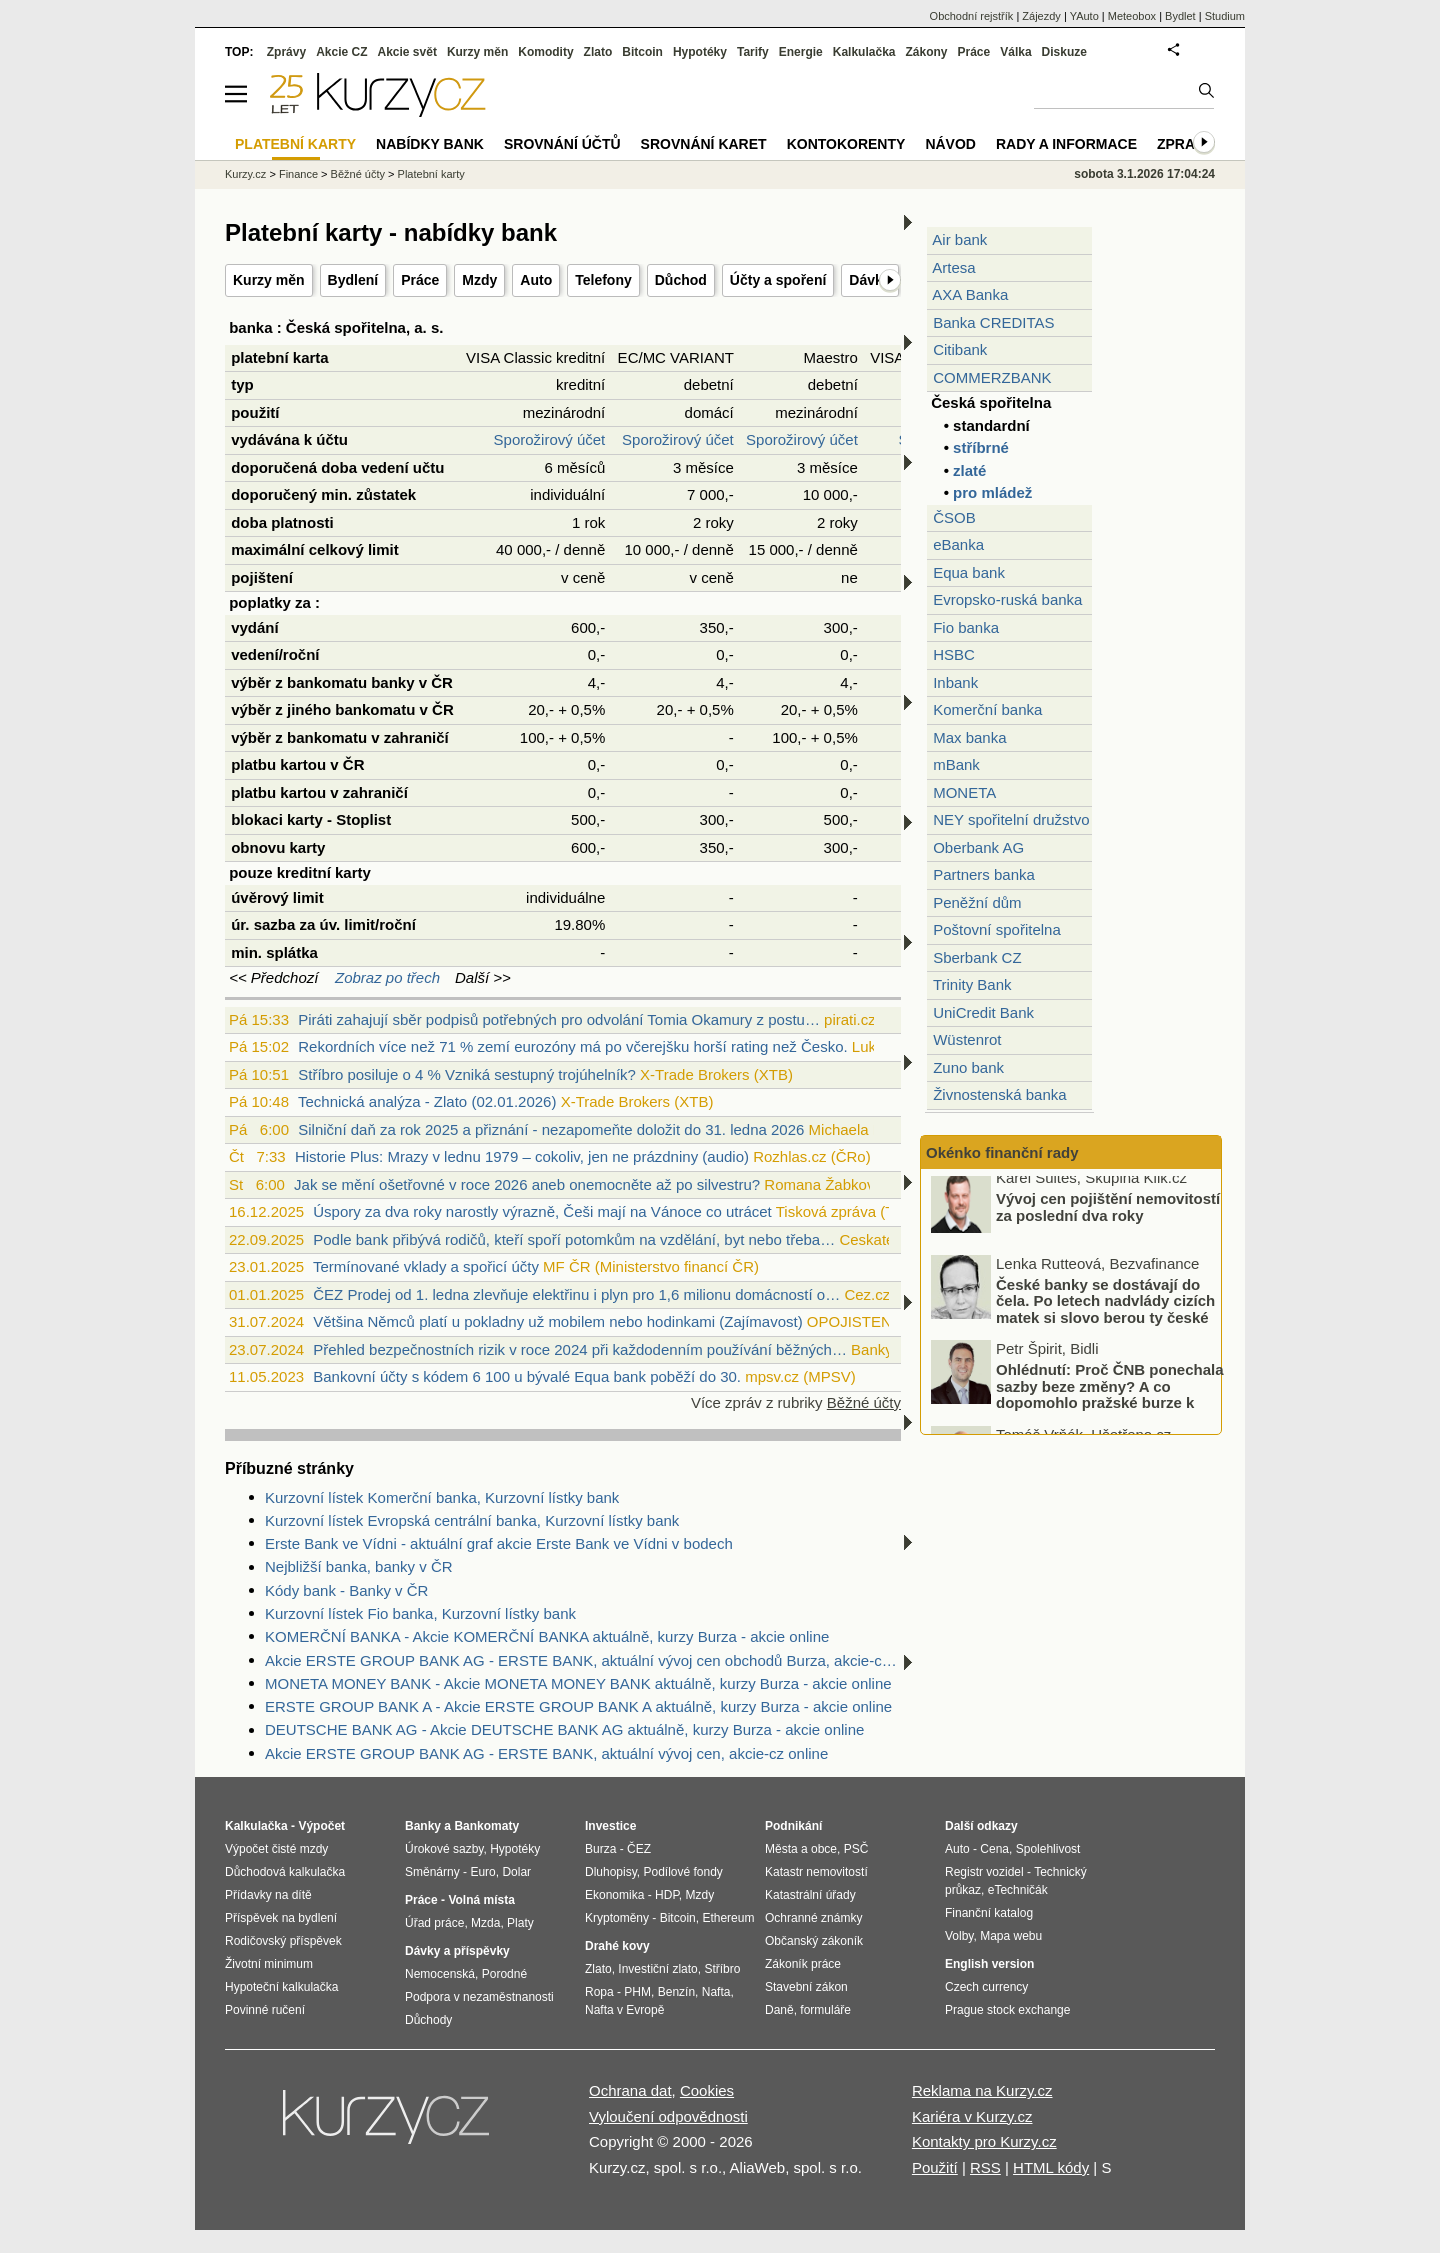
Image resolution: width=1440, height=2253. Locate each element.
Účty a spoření (778, 280)
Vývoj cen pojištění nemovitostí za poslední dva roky (1108, 1216)
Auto (536, 280)
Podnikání (793, 1826)
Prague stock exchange (1007, 2010)
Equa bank (969, 572)
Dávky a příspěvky (457, 1951)
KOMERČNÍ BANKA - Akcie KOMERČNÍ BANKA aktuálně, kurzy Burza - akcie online (547, 1636)
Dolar (516, 1872)
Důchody (428, 2020)
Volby (959, 1936)
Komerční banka (987, 709)
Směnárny (432, 1872)
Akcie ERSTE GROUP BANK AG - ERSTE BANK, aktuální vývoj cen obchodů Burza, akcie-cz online (583, 1660)
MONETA (964, 792)
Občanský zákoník (814, 1941)
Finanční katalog (989, 1913)
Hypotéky (700, 52)
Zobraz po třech (387, 977)
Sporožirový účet (550, 439)
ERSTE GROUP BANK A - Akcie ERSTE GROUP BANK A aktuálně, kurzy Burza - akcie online (578, 1706)
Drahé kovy (617, 1946)
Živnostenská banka (999, 1094)
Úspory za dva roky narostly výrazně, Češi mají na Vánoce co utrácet (542, 1211)
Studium (1225, 16)
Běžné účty (864, 1402)
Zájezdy (1041, 16)
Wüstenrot (967, 1039)
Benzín (676, 1992)
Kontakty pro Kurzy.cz (984, 2141)
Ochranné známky (813, 1918)
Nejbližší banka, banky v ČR (359, 1566)
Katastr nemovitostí (816, 1872)
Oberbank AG (978, 847)
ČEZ (639, 1849)
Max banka (969, 737)
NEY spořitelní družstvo (1011, 819)
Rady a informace (1066, 144)
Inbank (955, 682)
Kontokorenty (846, 144)
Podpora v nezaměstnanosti (479, 1997)
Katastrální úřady (810, 1895)
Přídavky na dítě (268, 1895)
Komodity (545, 52)
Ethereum (728, 1918)
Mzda (485, 1923)
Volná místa (481, 1900)
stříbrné (981, 447)
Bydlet (1180, 16)
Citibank (960, 349)
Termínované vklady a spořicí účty (426, 1266)
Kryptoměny (617, 1918)
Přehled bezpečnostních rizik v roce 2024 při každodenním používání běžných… (580, 1349)
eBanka (958, 544)
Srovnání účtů (562, 144)
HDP (667, 1895)
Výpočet (321, 1826)
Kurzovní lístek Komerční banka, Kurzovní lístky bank (442, 1497)
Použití (935, 2167)
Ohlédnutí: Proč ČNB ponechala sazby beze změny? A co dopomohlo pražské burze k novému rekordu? (1110, 1403)
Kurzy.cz (245, 174)
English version (989, 1964)
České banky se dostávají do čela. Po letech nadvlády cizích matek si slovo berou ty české (1105, 1309)
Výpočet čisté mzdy (276, 1849)
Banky (423, 1826)
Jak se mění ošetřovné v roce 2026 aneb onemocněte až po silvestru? (527, 1184)
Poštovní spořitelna (997, 929)
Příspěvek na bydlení (281, 1918)
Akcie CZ (341, 52)
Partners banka (984, 874)
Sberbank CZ (977, 957)
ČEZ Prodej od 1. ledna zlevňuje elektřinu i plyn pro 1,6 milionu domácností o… (576, 1294)
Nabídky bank (430, 144)
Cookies (707, 2090)
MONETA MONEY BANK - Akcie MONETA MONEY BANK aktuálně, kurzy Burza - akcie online (578, 1683)
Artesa (953, 267)
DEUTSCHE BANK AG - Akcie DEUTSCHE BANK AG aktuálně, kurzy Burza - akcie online (564, 1729)
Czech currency (986, 1987)
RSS (985, 2167)
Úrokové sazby (444, 1849)
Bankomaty (486, 1826)
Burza (600, 1849)
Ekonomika (614, 1895)
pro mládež (992, 492)
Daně (779, 2010)
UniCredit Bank (983, 1012)
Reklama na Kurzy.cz (982, 2090)
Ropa (599, 1992)
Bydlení (353, 280)
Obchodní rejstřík (972, 16)
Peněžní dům (977, 902)
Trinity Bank (972, 984)
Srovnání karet (704, 144)
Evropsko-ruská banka (1007, 599)
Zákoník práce (803, 1964)
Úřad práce (434, 1923)
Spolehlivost (1048, 1849)
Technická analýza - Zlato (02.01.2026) (427, 1101)
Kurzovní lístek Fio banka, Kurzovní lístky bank (420, 1613)
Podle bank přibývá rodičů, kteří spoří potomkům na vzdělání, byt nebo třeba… (574, 1239)
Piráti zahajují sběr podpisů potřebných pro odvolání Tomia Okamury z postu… (559, 1019)
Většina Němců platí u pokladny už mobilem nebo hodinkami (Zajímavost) (557, 1321)
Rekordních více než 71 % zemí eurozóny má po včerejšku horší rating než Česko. (572, 1046)
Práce (420, 280)
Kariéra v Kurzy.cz (972, 2116)
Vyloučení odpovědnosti (668, 2116)
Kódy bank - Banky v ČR (346, 1590)
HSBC (954, 654)
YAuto (1084, 16)
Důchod (681, 280)
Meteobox (1132, 16)
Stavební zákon (806, 1987)
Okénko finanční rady (1002, 1152)
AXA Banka (970, 294)
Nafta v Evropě (624, 2010)
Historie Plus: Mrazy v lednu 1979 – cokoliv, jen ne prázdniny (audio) (522, 1156)
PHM (637, 1992)
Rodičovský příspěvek (283, 1941)
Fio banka (966, 627)
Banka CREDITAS (993, 322)
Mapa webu (1011, 1936)
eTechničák (1018, 1890)
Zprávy (286, 52)
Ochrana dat (630, 2090)
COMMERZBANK (992, 377)
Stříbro (722, 1969)
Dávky (869, 280)
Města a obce (801, 1849)
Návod (950, 144)
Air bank (959, 239)
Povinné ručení (265, 2010)
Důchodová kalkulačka (285, 1872)
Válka (1015, 52)
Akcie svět (407, 52)
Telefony (603, 280)
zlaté (969, 470)
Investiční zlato (657, 1969)
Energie (801, 52)
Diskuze (1064, 52)
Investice (610, 1826)
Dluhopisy (611, 1872)
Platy (520, 1923)
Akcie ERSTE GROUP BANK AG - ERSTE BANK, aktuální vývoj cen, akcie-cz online (546, 1753)
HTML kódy (1051, 2167)
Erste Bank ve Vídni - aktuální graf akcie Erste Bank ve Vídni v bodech (499, 1543)
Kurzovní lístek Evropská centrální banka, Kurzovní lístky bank (472, 1520)
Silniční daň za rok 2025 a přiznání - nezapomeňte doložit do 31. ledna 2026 (551, 1129)
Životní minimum (269, 1964)
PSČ (856, 1849)
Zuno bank (968, 1067)
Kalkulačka (864, 52)
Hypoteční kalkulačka (281, 1987)
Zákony (926, 52)
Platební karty (431, 174)
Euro (482, 1872)
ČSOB (954, 517)
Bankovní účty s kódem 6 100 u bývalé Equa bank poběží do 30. (527, 1376)
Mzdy (479, 280)
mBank (956, 764)
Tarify (753, 52)
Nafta (716, 1992)
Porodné (504, 1974)
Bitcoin (642, 52)
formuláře (825, 2010)
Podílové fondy (682, 1872)
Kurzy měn (269, 280)
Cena (994, 1849)
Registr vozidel (984, 1872)
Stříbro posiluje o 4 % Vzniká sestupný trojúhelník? (467, 1074)
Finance (298, 174)
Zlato (598, 52)
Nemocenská (440, 1974)
